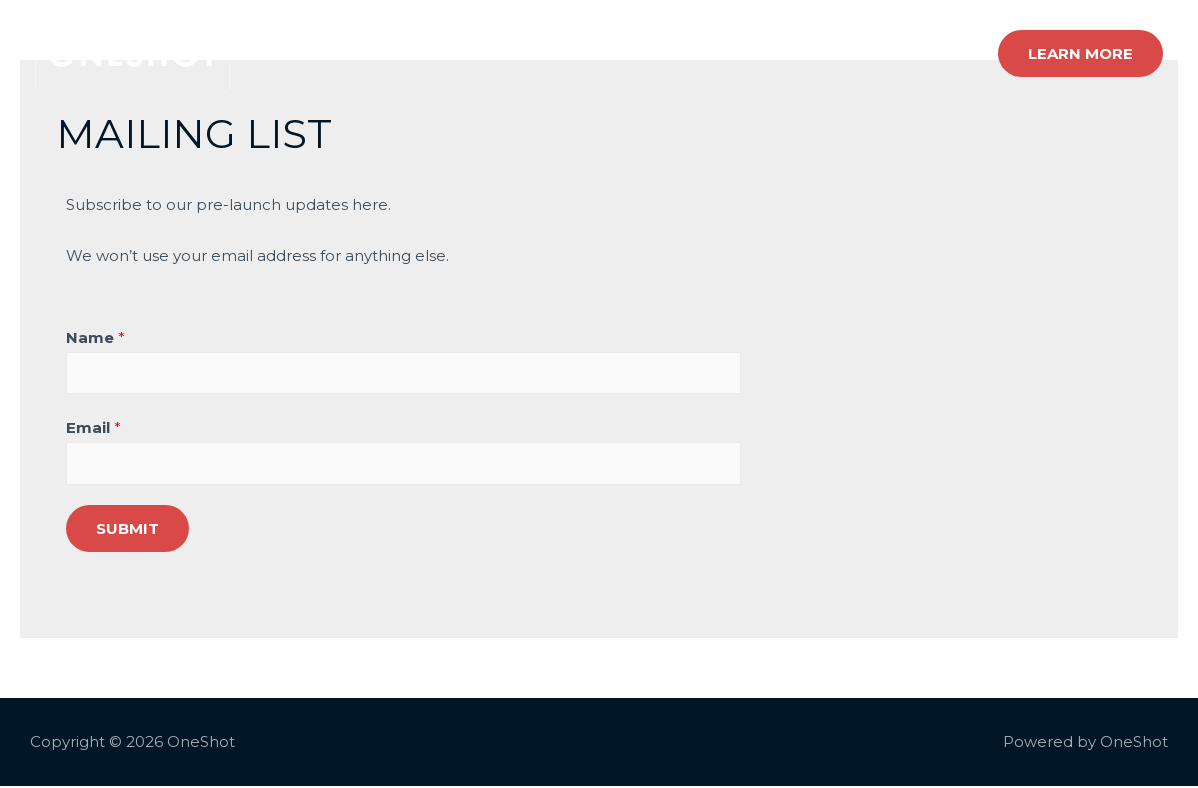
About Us (836, 53)
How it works (721, 53)
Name (95, 337)
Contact (932, 53)
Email (93, 429)
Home (617, 53)
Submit (127, 530)
